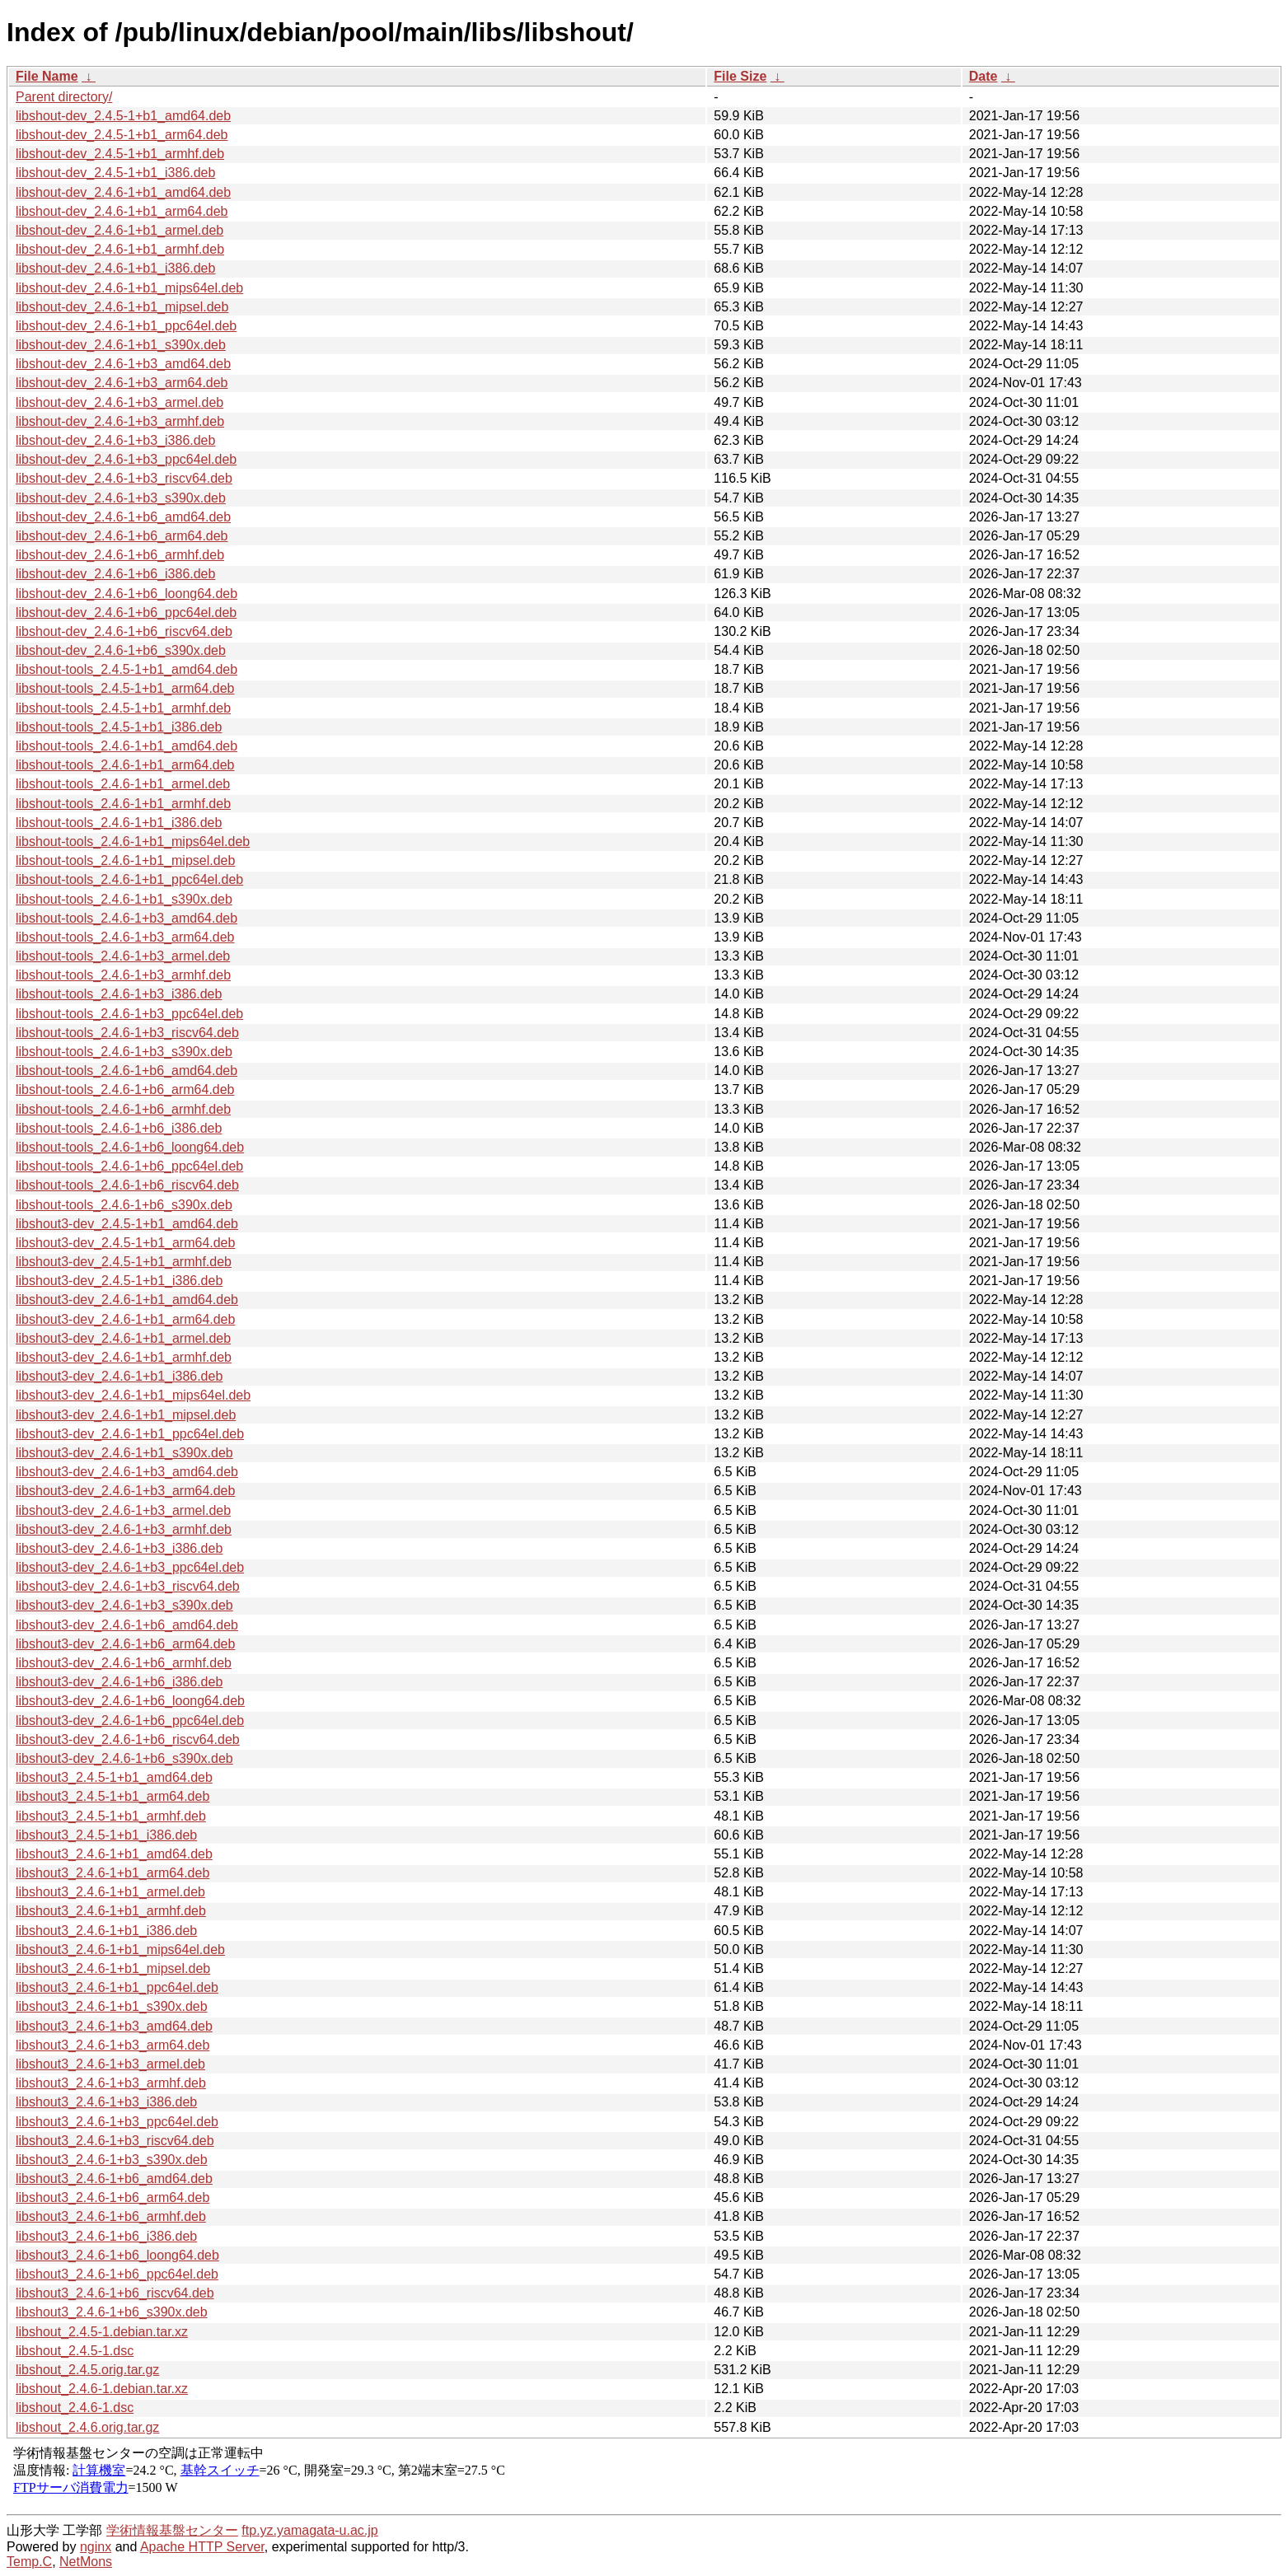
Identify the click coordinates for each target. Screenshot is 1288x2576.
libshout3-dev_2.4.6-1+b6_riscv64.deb (128, 1739)
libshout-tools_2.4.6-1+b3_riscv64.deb (127, 1033)
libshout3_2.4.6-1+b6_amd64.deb (114, 2179)
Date (983, 76)
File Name (47, 76)
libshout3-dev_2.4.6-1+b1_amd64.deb (127, 1300)
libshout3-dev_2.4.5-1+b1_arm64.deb (125, 1243)
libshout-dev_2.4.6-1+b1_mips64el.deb (129, 288)
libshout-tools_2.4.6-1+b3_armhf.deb (123, 975)
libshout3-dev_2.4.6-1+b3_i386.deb (119, 1548)
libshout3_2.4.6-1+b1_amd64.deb (114, 1854)
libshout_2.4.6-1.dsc (74, 2408)
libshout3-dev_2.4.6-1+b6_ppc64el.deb (130, 1720)
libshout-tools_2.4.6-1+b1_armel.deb (123, 784)
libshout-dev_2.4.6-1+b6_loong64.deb (126, 594)
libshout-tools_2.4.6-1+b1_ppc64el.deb (129, 879)
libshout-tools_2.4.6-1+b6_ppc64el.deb (129, 1166)
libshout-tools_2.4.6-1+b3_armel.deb (123, 956)
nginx (95, 2547)
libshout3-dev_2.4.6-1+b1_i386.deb (119, 1376)
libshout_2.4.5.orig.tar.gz (87, 2370)
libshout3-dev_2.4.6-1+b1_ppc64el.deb (130, 1434)
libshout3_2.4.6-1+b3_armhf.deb (111, 2083)
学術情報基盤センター (172, 2530)
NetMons (85, 2562)
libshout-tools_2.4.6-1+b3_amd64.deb (126, 918)
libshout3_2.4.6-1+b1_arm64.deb (112, 1873)
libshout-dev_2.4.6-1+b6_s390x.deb (121, 650)
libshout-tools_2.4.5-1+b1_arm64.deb (125, 688)
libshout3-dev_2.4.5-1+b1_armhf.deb (124, 1262)
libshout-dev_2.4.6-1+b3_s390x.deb (121, 498)
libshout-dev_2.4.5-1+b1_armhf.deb (120, 154)
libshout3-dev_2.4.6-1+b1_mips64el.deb (133, 1395)
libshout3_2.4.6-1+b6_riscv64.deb (115, 2293)
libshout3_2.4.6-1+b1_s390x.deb (112, 2006)
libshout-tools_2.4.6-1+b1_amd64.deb (126, 746)
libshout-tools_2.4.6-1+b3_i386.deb (119, 994)
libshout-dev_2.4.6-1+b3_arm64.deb (122, 383)
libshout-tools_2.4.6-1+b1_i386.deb (119, 823)
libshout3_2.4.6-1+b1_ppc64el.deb (117, 1987)
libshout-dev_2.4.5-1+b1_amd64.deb (123, 116)
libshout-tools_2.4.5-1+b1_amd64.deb (126, 669)
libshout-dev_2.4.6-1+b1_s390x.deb (121, 345)
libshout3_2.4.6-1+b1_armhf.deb (111, 1911)
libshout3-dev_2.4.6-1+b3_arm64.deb (125, 1491)
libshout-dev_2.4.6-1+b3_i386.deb (115, 440)
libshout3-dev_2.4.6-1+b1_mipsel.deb (126, 1415)
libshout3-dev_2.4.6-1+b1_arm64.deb (125, 1319)
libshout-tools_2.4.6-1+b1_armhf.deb (123, 804)
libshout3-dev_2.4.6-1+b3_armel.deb (123, 1510)
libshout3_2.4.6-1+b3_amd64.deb (114, 2026)
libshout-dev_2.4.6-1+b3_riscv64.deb (124, 478)
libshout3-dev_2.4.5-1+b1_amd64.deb (127, 1224)
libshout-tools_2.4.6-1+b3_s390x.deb (124, 1052)
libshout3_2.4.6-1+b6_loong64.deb (117, 2255)
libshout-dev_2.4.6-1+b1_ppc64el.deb (126, 326)
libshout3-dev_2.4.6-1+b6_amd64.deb (127, 1625)
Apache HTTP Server (202, 2547)
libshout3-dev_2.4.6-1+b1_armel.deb (123, 1338)
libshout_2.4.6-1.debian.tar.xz (102, 2389)
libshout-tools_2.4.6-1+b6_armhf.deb (123, 1109)
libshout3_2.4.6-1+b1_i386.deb (106, 1931)
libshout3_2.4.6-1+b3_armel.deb (110, 2064)
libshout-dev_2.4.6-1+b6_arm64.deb (122, 536)
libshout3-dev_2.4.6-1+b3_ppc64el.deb (130, 1567)
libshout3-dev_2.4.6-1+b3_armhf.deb (124, 1529)
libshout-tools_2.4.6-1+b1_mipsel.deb (125, 860)
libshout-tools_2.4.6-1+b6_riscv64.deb (127, 1185)
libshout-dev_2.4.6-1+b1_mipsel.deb (122, 307)
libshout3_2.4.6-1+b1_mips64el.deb (120, 1950)
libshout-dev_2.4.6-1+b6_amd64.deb (123, 517)
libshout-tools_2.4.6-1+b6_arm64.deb (125, 1089)
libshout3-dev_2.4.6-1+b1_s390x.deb (124, 1453)
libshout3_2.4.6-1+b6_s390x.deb (112, 2312)
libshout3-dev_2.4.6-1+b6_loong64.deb (130, 1701)
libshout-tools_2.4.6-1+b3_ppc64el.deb (129, 1014)
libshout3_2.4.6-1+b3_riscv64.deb (115, 2141)
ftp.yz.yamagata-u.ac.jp (309, 2530)
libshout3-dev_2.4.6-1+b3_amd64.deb (127, 1472)
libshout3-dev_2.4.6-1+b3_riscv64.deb (128, 1586)
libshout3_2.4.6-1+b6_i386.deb (106, 2236)
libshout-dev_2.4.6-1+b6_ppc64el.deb (126, 612)
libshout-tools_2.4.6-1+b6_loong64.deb (130, 1147)
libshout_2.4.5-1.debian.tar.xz (102, 2332)
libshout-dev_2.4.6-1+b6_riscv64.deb (124, 631)
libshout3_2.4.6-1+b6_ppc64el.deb (117, 2274)
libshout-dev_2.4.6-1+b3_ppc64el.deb (126, 459)
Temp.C (29, 2562)
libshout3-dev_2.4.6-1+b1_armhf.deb (124, 1357)
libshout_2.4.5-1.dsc (74, 2351)
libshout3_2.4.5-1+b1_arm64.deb (112, 1796)
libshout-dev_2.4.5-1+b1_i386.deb (115, 173)
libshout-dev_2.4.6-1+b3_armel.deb (119, 402)
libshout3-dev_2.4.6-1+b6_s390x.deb (124, 1758)
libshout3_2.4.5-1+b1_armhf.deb (111, 1816)
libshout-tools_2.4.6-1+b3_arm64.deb (125, 937)
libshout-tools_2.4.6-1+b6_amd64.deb (126, 1071)
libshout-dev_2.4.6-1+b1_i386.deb (115, 268)
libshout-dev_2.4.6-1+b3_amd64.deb (123, 364)
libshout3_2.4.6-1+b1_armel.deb (110, 1892)
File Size (740, 76)
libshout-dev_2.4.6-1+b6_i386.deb (115, 574)
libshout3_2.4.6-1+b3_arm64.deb (112, 2045)
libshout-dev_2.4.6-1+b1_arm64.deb (122, 211)
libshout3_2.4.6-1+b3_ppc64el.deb (117, 2122)
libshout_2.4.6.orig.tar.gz (87, 2427)
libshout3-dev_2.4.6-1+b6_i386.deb (119, 1682)
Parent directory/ (64, 97)
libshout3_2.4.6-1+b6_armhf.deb (111, 2216)
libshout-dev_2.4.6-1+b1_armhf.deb (120, 249)
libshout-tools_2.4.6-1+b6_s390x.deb (124, 1205)
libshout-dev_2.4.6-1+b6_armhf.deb (120, 555)
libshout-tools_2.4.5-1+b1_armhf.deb (123, 708)
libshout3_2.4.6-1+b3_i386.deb (106, 2102)
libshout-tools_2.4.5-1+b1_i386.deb (119, 727)
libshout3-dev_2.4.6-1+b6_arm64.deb (125, 1644)
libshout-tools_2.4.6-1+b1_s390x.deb (124, 899)
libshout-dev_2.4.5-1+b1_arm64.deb (122, 135)
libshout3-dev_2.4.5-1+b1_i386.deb (119, 1281)
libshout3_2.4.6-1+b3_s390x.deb (112, 2160)
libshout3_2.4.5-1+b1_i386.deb (106, 1835)
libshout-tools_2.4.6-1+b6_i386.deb (119, 1128)
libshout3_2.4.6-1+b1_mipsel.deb (113, 1968)
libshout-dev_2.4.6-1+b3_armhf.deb (120, 421)
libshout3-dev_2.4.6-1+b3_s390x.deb (124, 1605)
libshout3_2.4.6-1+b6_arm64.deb (112, 2197)
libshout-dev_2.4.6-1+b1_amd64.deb (123, 192)
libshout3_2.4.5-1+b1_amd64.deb (114, 1777)
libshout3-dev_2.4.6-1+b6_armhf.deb (124, 1663)
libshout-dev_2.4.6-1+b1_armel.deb (119, 230)
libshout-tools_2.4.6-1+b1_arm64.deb (125, 765)
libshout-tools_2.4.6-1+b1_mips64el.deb (133, 842)
